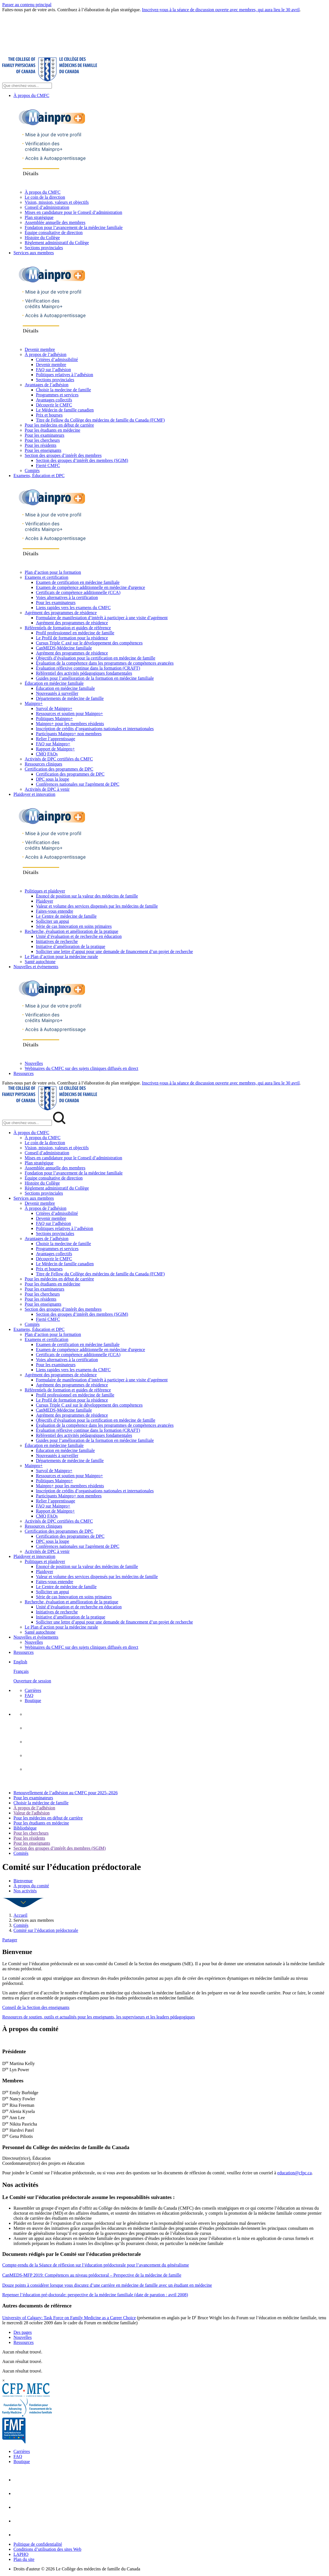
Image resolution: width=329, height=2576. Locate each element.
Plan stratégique (39, 217)
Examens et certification (46, 577)
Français (21, 1671)
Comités (32, 470)
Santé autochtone (40, 961)
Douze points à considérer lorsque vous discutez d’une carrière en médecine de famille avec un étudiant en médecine (107, 2285)
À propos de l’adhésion (45, 354)
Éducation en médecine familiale (54, 683)
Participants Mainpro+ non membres (69, 733)
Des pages (22, 2332)
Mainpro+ (34, 703)
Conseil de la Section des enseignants (36, 2007)
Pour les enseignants (43, 450)
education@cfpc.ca (294, 2172)
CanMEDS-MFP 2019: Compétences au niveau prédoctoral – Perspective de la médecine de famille (91, 2275)
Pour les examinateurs (44, 435)
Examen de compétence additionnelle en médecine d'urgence (90, 587)
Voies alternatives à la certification (67, 597)
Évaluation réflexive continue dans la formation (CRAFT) (88, 668)
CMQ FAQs (47, 753)
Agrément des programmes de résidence (61, 612)
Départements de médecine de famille (70, 698)
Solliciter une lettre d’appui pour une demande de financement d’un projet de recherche (114, 951)
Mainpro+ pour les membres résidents (70, 723)
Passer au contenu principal (27, 4)
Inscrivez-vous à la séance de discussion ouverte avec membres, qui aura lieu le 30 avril (221, 9)
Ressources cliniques (43, 764)
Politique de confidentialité (37, 2544)
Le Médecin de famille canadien (65, 410)
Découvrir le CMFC (54, 405)
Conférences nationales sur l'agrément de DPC (77, 784)
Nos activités (25, 1890)
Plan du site (23, 2559)
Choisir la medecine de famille (63, 389)
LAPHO (20, 2554)
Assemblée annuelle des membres (55, 222)
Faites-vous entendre (54, 911)
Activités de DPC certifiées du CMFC (59, 759)
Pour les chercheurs (42, 440)
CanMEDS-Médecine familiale (64, 648)
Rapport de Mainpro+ (55, 748)
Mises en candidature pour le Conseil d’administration (73, 212)
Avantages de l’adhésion (46, 384)
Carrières (33, 1690)
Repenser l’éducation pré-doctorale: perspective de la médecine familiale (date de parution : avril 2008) (95, 2294)
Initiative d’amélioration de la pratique (70, 946)
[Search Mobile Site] (27, 1123)
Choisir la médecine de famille (40, 1802)
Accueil (20, 1915)
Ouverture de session (32, 1680)
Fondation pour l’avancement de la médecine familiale (74, 227)
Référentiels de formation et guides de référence (68, 627)
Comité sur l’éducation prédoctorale (45, 1930)
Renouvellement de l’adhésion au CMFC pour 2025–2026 (65, 1792)
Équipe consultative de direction (54, 232)
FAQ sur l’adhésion (53, 369)
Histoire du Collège (42, 237)
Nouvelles (34, 1063)
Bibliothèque (25, 1828)
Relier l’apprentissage (55, 738)
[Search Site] (27, 86)
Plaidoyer (44, 901)
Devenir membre (40, 349)
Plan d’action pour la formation (53, 572)
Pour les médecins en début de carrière (59, 425)
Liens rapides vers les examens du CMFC (73, 607)
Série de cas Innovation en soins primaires (74, 926)
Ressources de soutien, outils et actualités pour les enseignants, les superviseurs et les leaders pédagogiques (98, 2017)
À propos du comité (31, 1885)
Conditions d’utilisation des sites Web (47, 2549)
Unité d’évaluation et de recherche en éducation (79, 936)
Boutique (33, 1700)
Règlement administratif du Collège (57, 242)
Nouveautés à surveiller (57, 693)
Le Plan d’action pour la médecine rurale (61, 956)
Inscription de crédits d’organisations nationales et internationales (95, 728)
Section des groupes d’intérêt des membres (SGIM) (82, 460)
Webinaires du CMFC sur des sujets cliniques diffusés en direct (81, 1068)
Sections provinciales (44, 247)
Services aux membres (33, 252)
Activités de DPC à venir (47, 789)
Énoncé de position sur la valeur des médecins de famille (87, 896)
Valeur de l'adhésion (31, 1812)
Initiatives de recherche (57, 941)
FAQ (29, 1695)
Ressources (23, 1073)
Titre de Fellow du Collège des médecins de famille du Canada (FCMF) (100, 420)
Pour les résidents (40, 445)
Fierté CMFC (48, 465)
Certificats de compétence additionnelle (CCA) (78, 592)
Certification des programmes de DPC (59, 769)
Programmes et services (57, 394)
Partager (9, 1939)
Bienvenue (23, 1880)
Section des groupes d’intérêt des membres (63, 455)
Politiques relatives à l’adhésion (64, 374)
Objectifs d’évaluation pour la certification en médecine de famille (95, 658)
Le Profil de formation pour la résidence (72, 637)
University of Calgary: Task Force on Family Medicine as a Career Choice (69, 2317)
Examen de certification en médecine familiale (77, 582)
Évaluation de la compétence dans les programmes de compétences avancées (105, 663)
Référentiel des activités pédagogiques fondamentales (84, 673)
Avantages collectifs (54, 399)
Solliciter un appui (52, 921)
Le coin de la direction (45, 197)
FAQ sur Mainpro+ (53, 743)
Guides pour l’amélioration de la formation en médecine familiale (95, 678)
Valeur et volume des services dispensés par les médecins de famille (97, 906)
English (20, 1661)
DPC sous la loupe (52, 779)
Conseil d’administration (47, 207)
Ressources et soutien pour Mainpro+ (69, 713)
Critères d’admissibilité (57, 359)
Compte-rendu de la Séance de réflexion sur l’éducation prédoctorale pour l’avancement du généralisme (95, 2265)
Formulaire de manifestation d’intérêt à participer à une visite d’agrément (102, 617)
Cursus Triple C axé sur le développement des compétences (89, 642)
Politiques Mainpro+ (54, 718)
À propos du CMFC (31, 95)
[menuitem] (170, 1671)
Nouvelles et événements (35, 966)
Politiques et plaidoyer (45, 891)
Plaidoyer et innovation (34, 794)
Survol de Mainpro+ (54, 708)
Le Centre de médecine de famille (66, 916)
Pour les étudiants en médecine (52, 430)
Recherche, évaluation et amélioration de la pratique (71, 931)
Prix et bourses (49, 415)
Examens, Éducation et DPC (39, 475)
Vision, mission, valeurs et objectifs (57, 202)
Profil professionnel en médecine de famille (75, 632)
